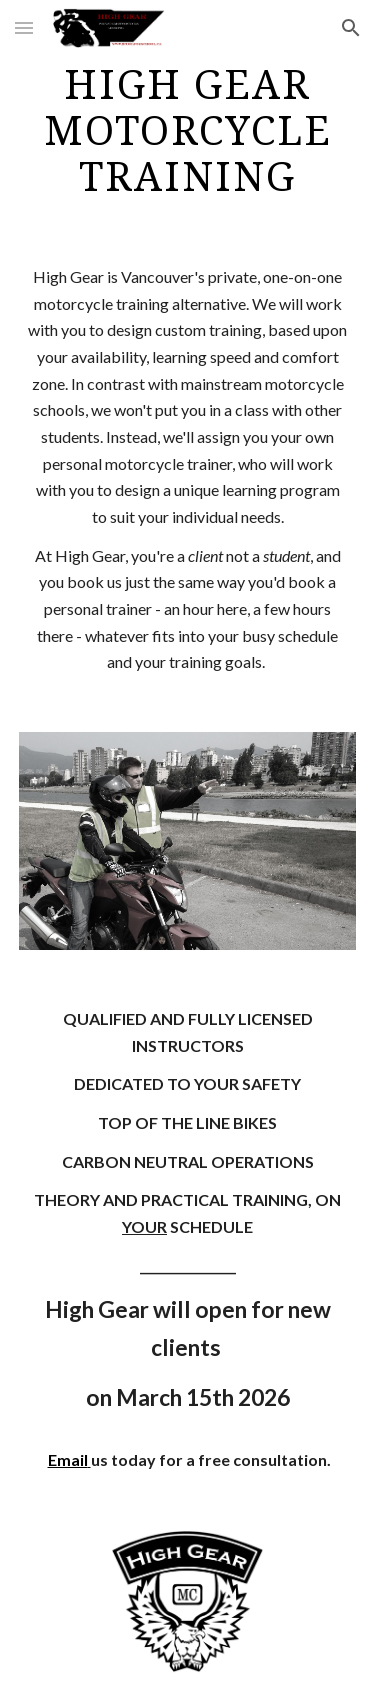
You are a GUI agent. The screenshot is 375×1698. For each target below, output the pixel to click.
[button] (24, 27)
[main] (188, 131)
